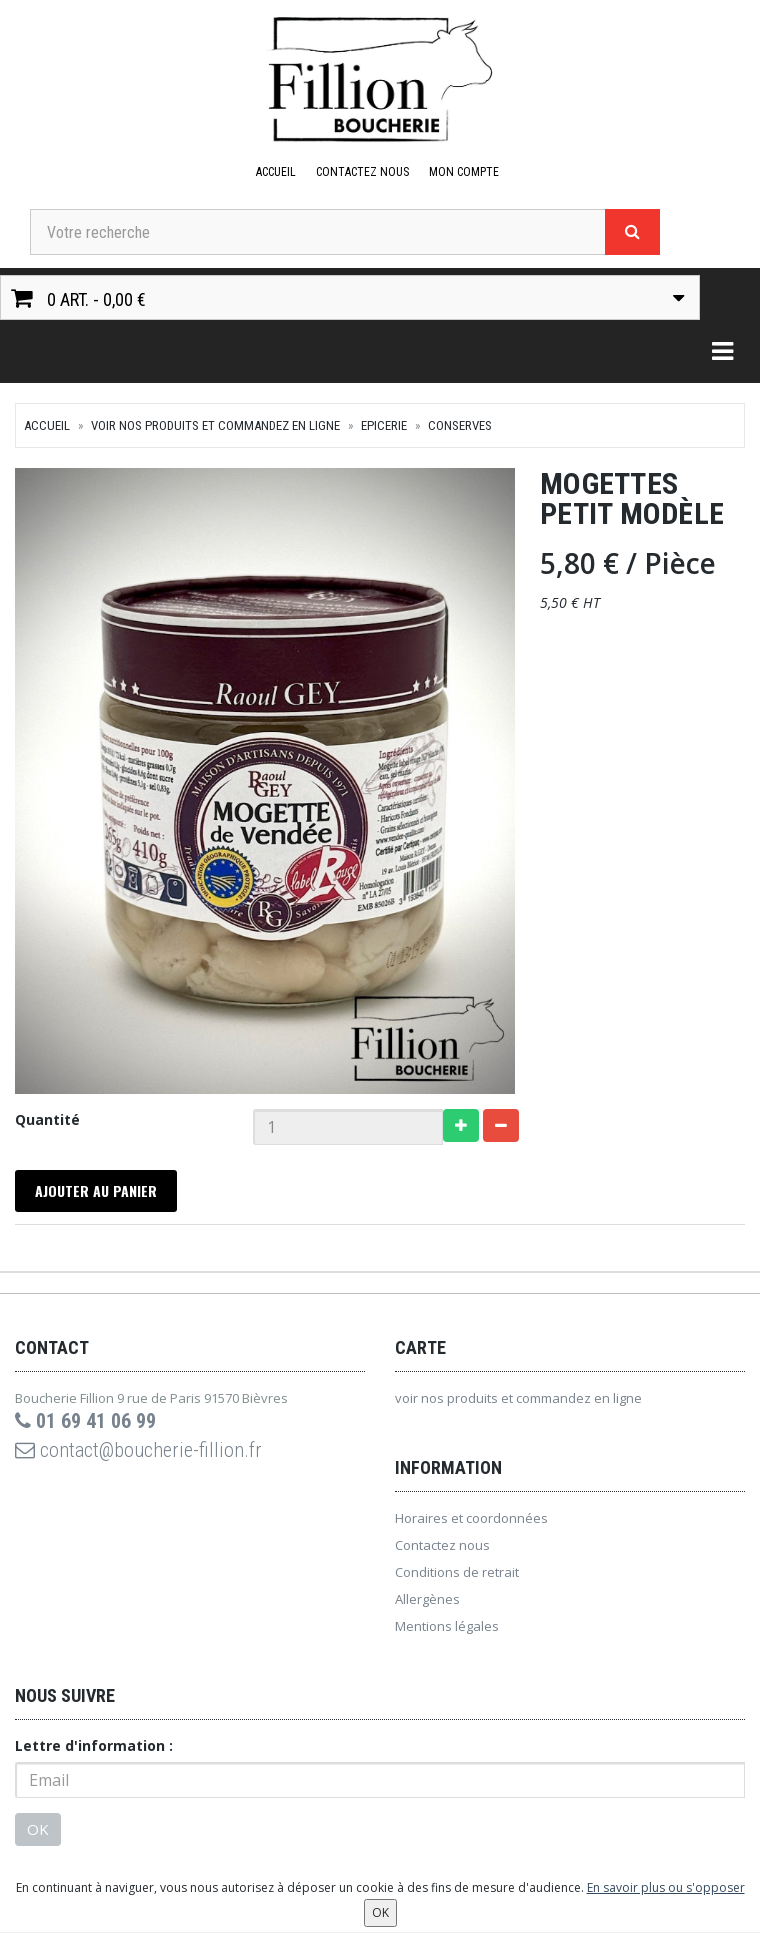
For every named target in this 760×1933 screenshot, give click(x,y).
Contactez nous (362, 172)
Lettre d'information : (94, 1745)
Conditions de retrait (457, 1572)
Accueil (276, 172)
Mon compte (464, 172)
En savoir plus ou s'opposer (666, 1887)
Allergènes (427, 1599)
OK (38, 1829)
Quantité (47, 1119)
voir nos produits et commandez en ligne (215, 425)
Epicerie (384, 425)
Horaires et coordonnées (471, 1518)
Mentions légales (447, 1626)
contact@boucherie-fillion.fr (138, 1450)
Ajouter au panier (96, 1190)
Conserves (460, 425)
